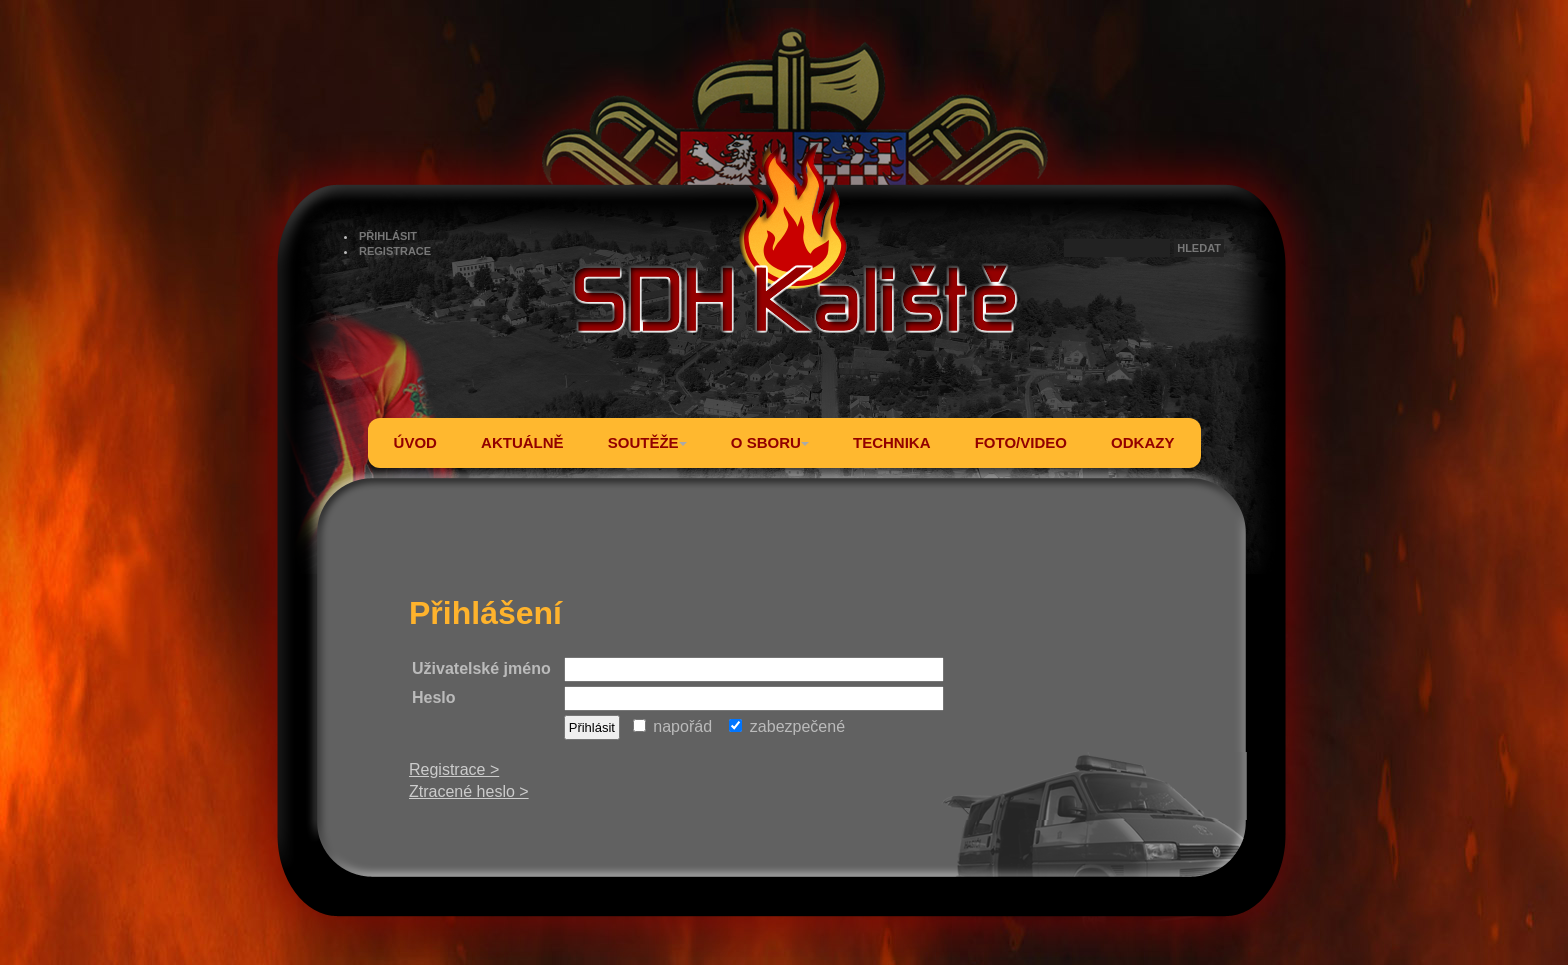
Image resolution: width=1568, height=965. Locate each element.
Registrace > (454, 769)
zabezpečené (787, 726)
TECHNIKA (892, 442)
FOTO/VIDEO (1021, 442)
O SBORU (770, 442)
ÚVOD (415, 442)
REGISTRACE (395, 251)
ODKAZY (1142, 442)
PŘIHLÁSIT (388, 236)
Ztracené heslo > (469, 791)
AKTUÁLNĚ (522, 442)
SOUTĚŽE (647, 442)
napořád (672, 726)
